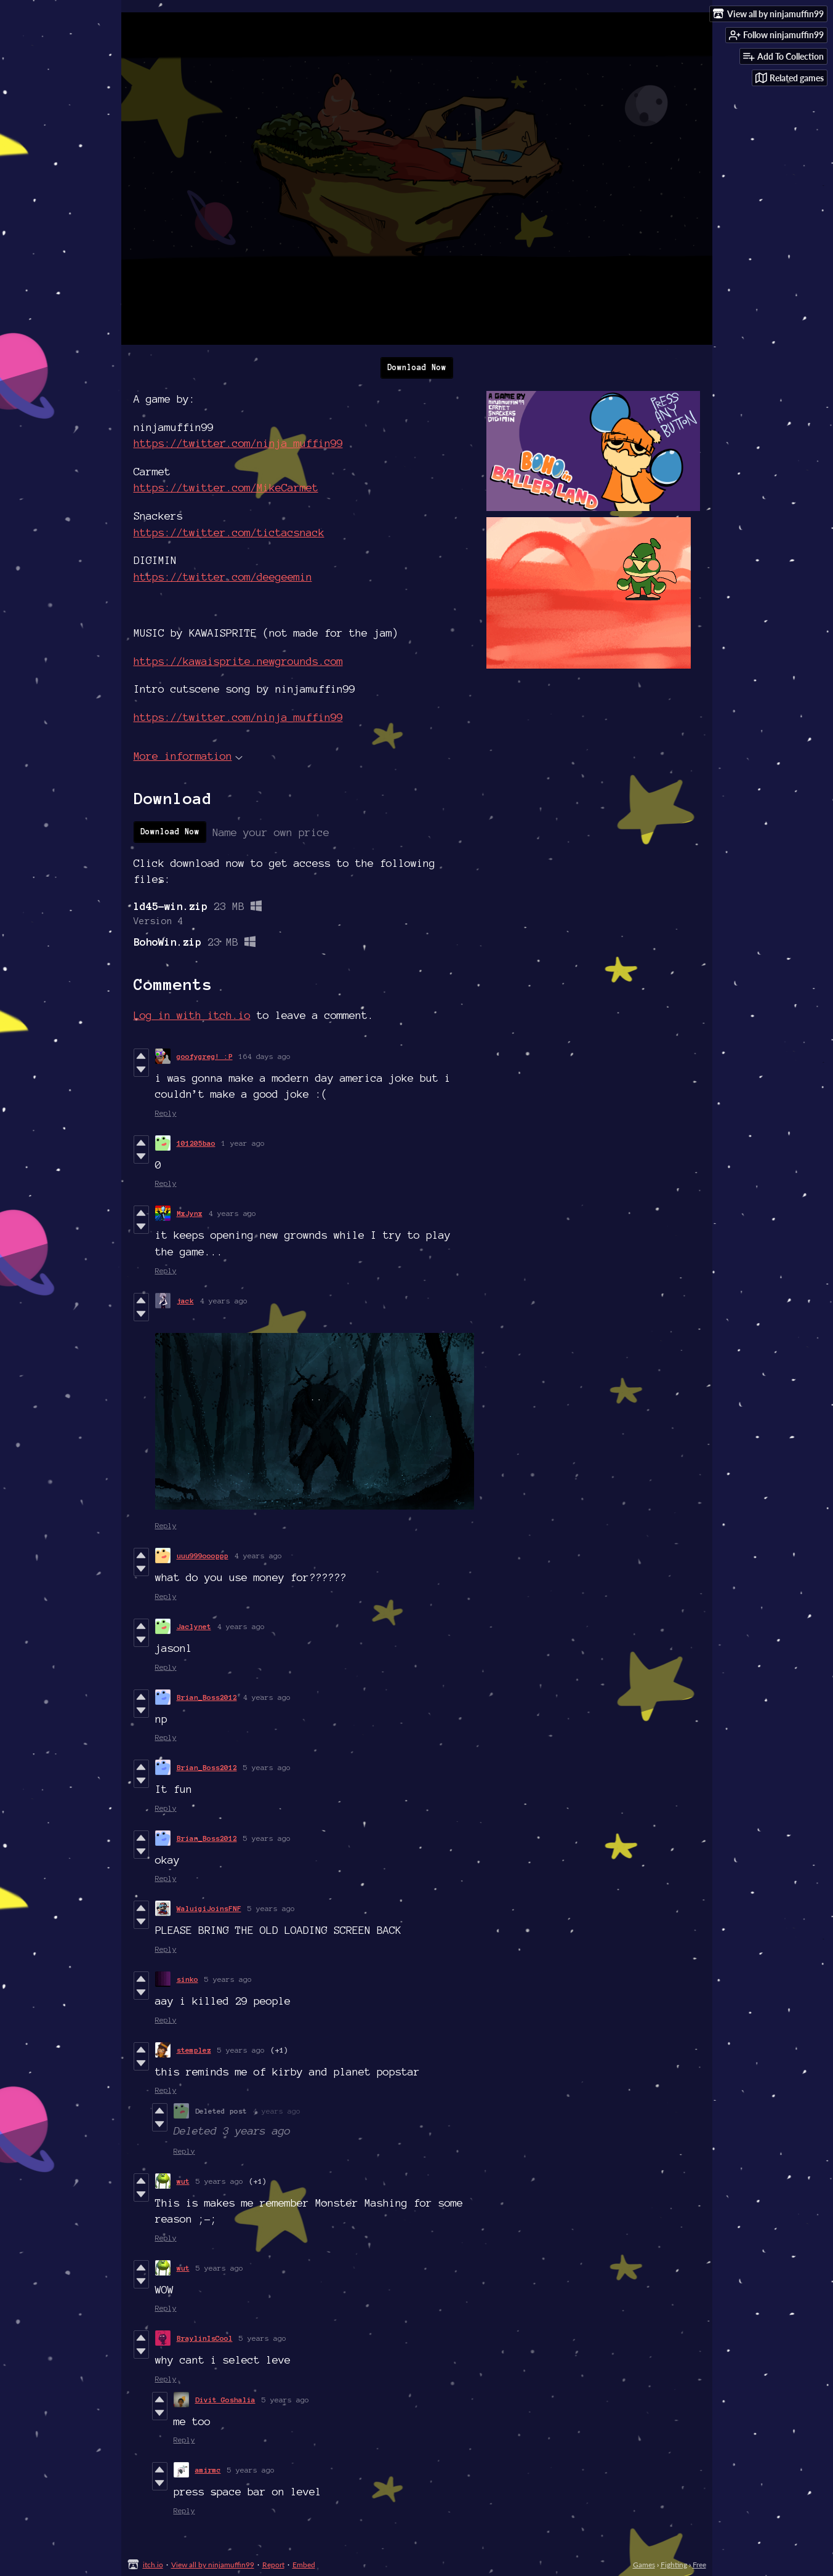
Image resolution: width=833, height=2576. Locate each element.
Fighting (674, 2564)
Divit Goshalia (225, 2400)
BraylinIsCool (205, 2338)
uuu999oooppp (202, 1556)
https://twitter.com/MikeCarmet (226, 487)
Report (273, 2564)
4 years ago (232, 1213)
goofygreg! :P (205, 1056)
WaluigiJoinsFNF (209, 1908)
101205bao (196, 1143)
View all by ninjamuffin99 (212, 2564)
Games (644, 2564)
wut (183, 2181)
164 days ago (265, 1056)
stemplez (194, 2050)
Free (699, 2564)
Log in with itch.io (192, 1015)
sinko (187, 1979)
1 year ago (243, 1143)
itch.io (153, 2564)
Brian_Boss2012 (207, 1697)
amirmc (208, 2470)
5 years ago (267, 1767)
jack (185, 1301)
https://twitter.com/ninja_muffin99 (238, 443)
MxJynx (190, 1213)
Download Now (416, 367)
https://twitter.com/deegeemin (223, 576)
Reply (166, 1113)
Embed (303, 2564)
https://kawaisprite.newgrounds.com (238, 661)
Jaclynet (194, 1626)
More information (188, 756)
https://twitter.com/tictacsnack (229, 532)
